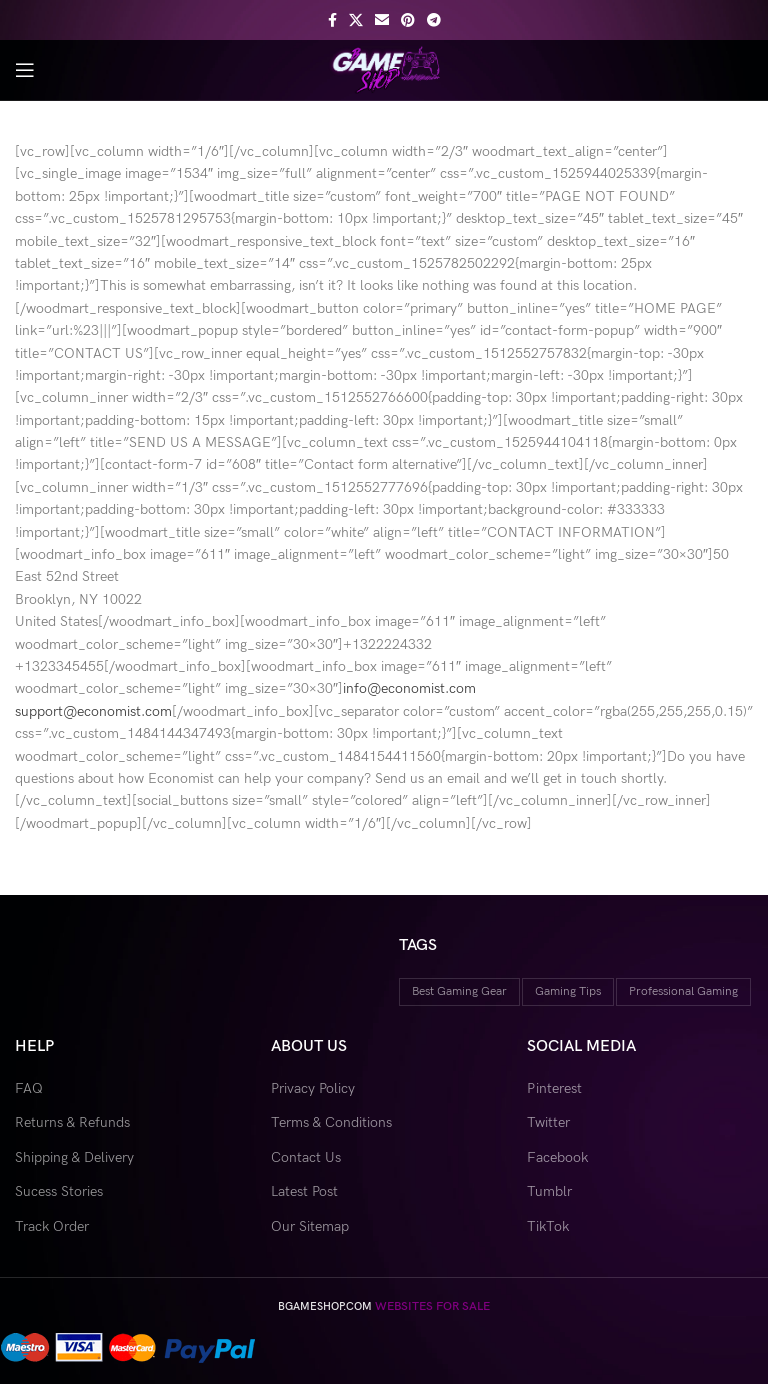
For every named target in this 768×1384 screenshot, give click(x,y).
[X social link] (356, 20)
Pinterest (554, 1088)
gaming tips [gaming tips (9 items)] (568, 991)
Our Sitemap (310, 1226)
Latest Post (304, 1191)
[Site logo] (384, 68)
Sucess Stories (59, 1191)
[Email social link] (382, 20)
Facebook (557, 1157)
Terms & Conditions (331, 1122)
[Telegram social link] (434, 20)
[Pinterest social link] (408, 20)
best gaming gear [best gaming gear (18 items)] (459, 991)
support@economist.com (93, 711)
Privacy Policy (313, 1088)
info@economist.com (409, 688)
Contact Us (306, 1157)
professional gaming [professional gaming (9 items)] (683, 991)
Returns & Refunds (72, 1122)
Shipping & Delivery (74, 1157)
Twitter (548, 1122)
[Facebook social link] (332, 20)
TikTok (548, 1226)
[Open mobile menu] (25, 70)
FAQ (29, 1088)
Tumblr (549, 1191)
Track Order (52, 1226)
